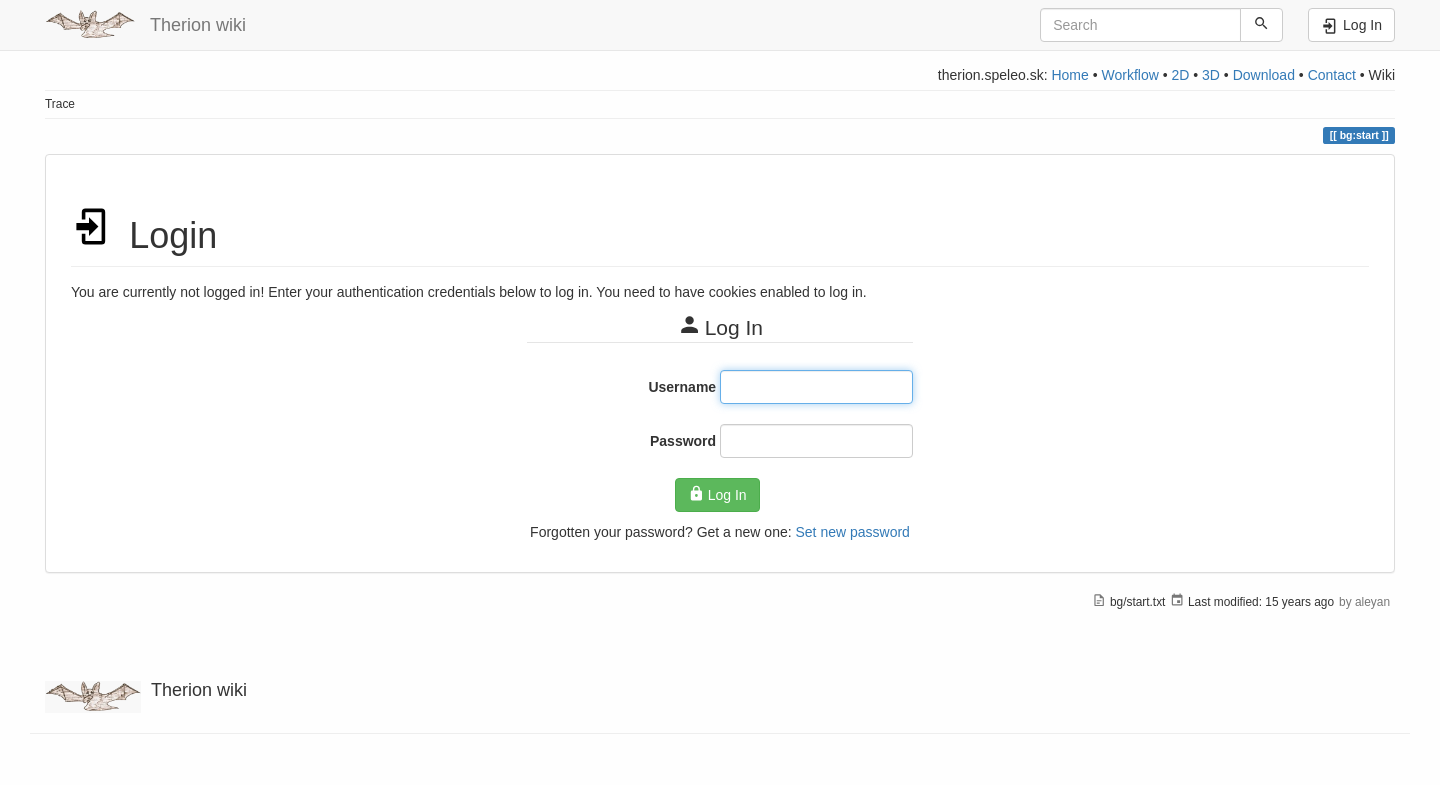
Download (1264, 75)
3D (1211, 75)
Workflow (1129, 75)
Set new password (852, 532)
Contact (1332, 75)
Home (1069, 75)
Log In (717, 494)
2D (1180, 75)
